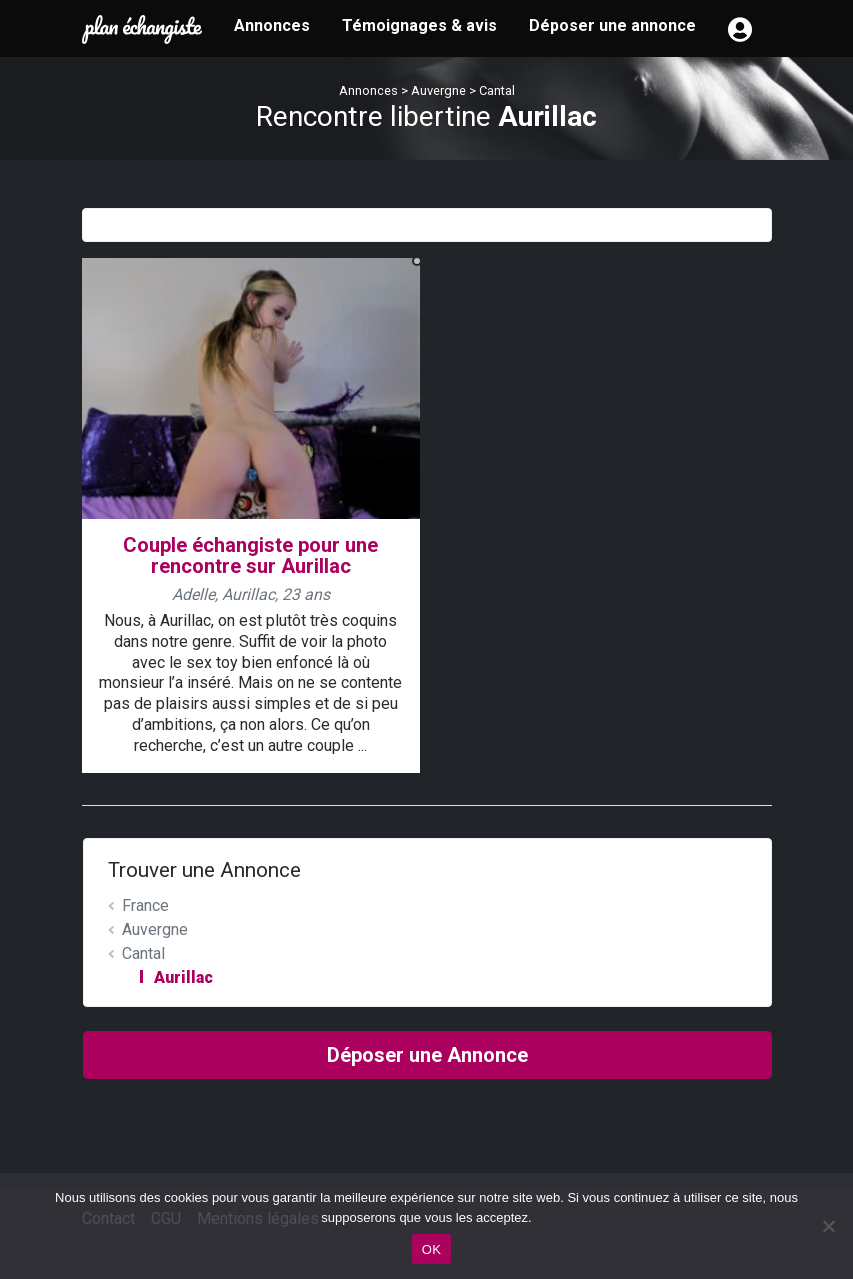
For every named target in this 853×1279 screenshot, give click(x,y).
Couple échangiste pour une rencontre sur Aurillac (250, 555)
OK (431, 1249)
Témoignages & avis (419, 25)
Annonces (272, 25)
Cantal (497, 90)
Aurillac (183, 977)
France (145, 905)
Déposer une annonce (612, 25)
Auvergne (438, 90)
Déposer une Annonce (427, 1055)
